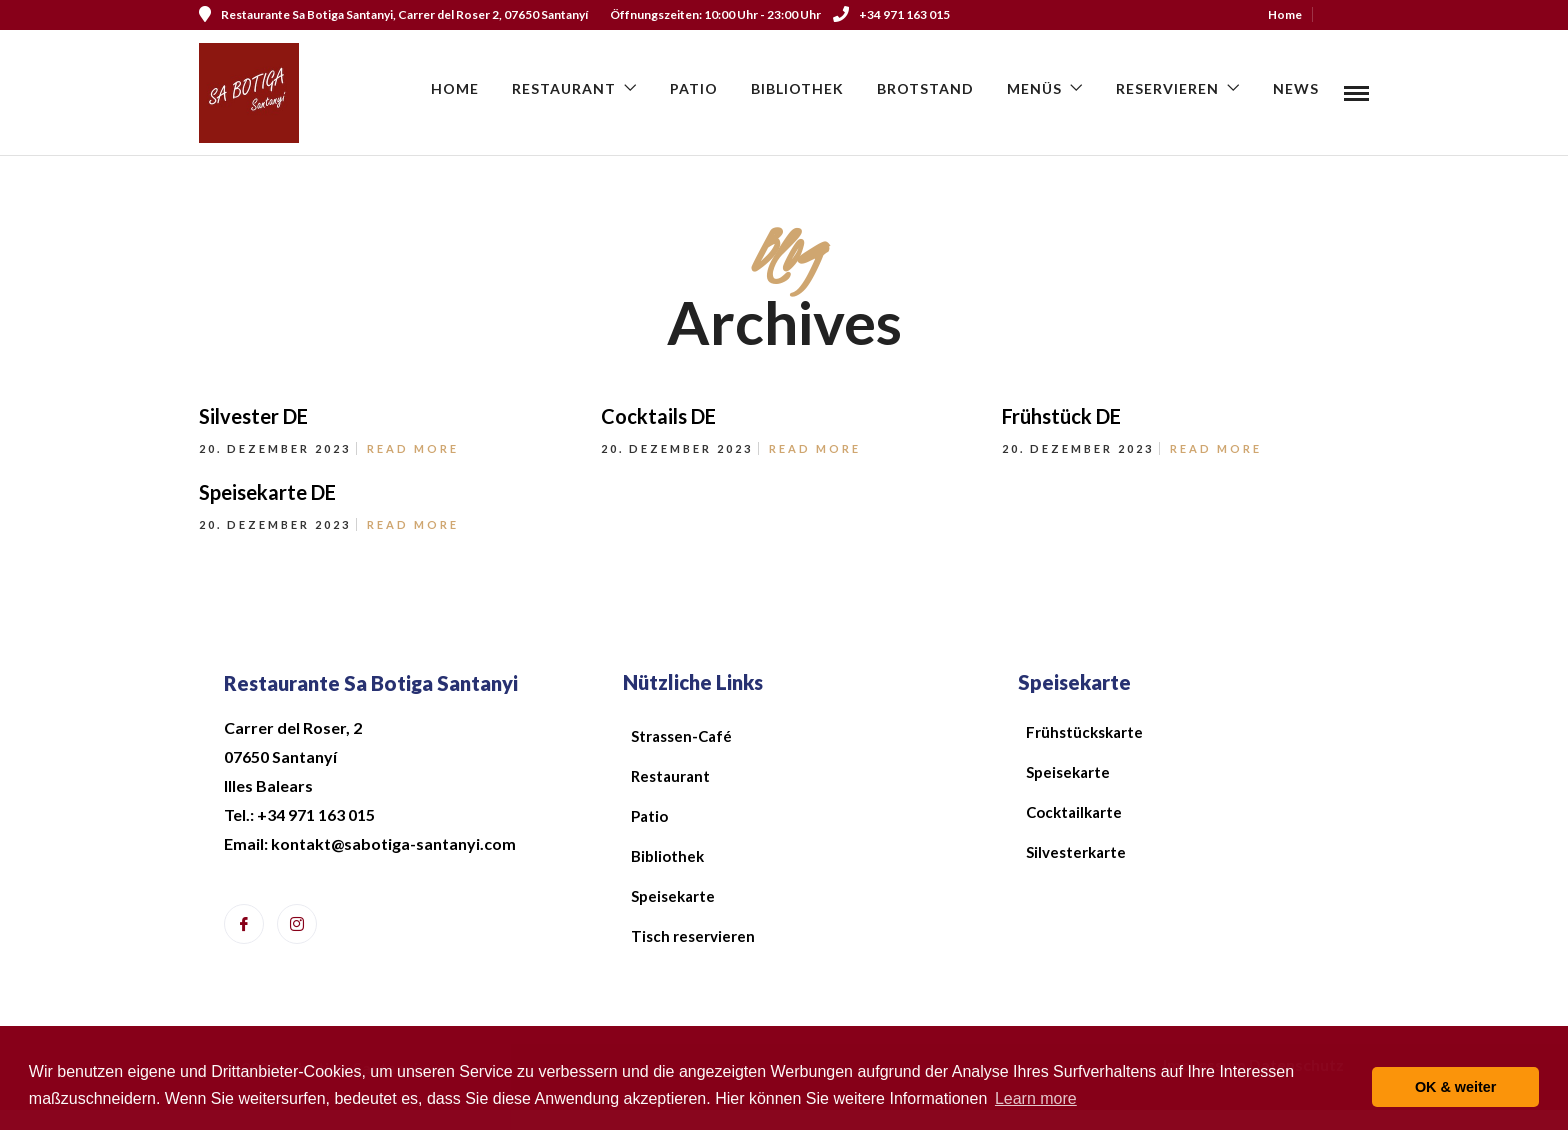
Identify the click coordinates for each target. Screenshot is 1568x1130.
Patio (694, 88)
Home (1285, 14)
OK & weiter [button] (1456, 1087)
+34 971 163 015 (891, 14)
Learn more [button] (1036, 1098)
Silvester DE (253, 416)
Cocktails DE (658, 416)
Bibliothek (797, 88)
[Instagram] (297, 924)
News (1296, 88)
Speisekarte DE (267, 492)
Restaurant (564, 88)
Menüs (1034, 88)
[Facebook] (244, 924)
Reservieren (1167, 88)
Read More (413, 448)
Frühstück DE (1061, 416)
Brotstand (925, 88)
